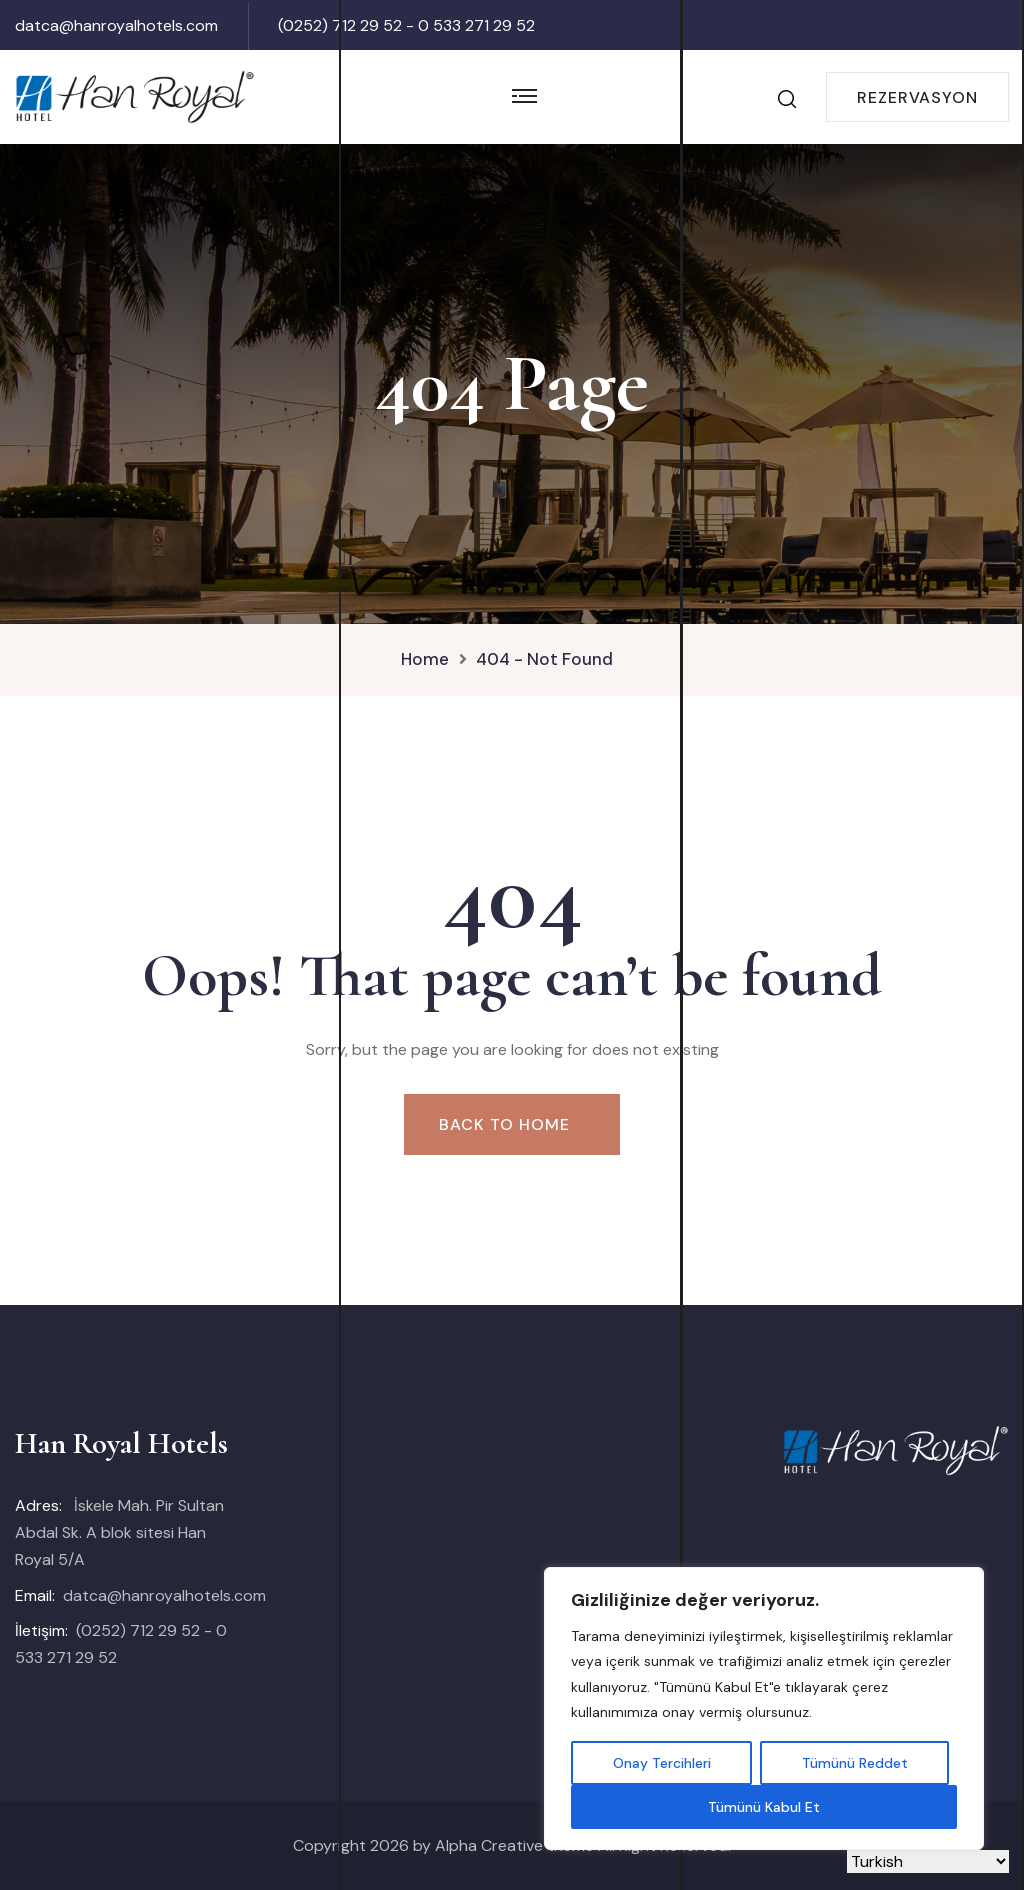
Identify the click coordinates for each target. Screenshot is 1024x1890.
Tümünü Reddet (855, 1763)
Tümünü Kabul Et (764, 1807)
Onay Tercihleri (662, 1763)
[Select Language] (928, 1861)
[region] (764, 1708)
